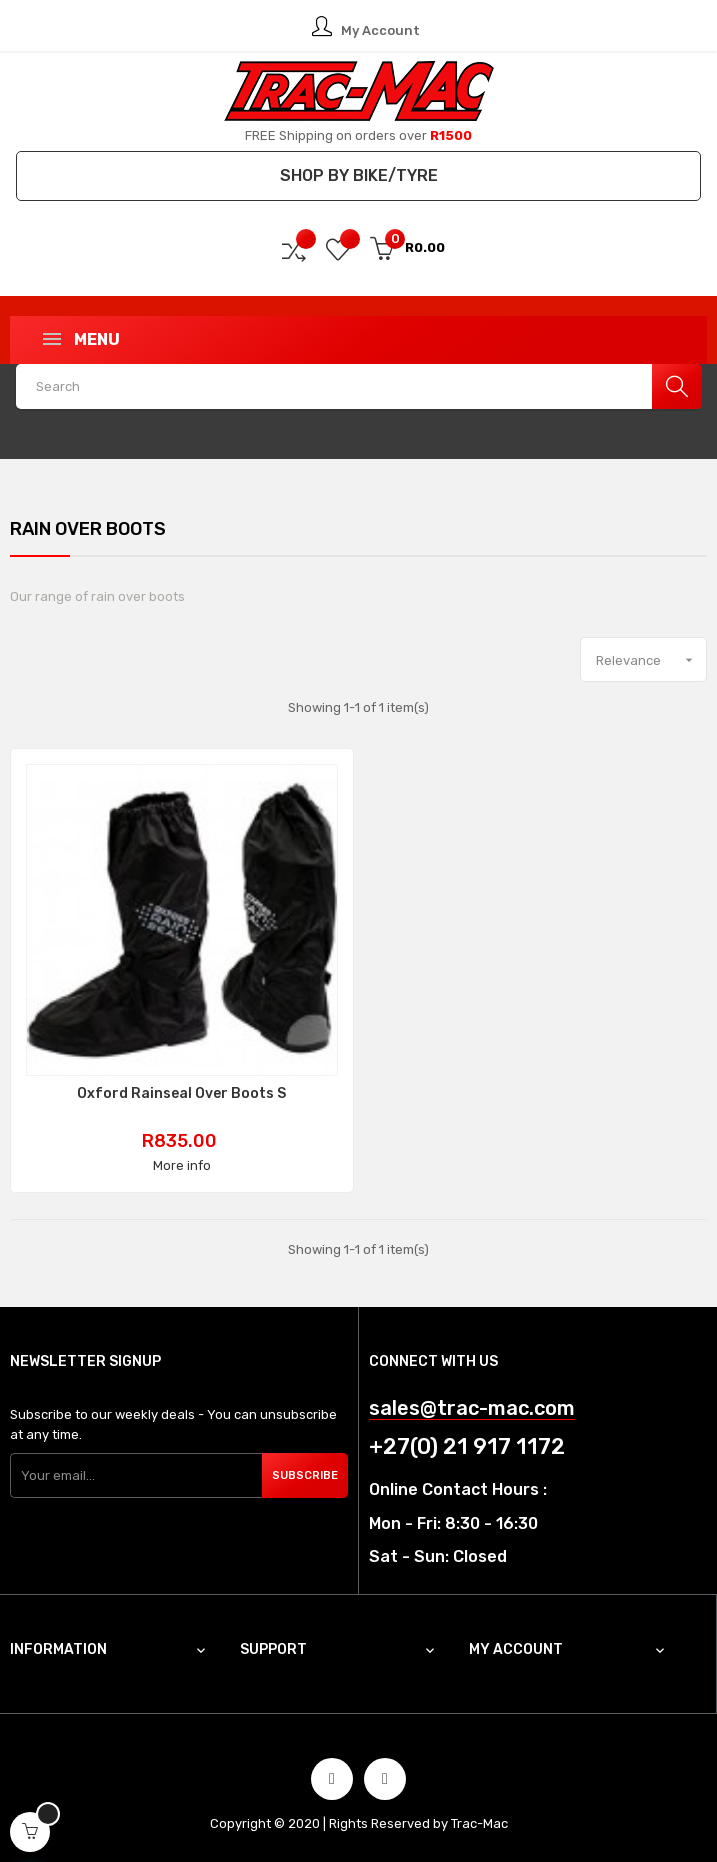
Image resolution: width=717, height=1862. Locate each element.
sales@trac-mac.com (472, 1408)
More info (182, 1165)
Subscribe (305, 1475)
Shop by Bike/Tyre (359, 175)
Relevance (651, 660)
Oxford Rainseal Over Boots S (181, 1094)
